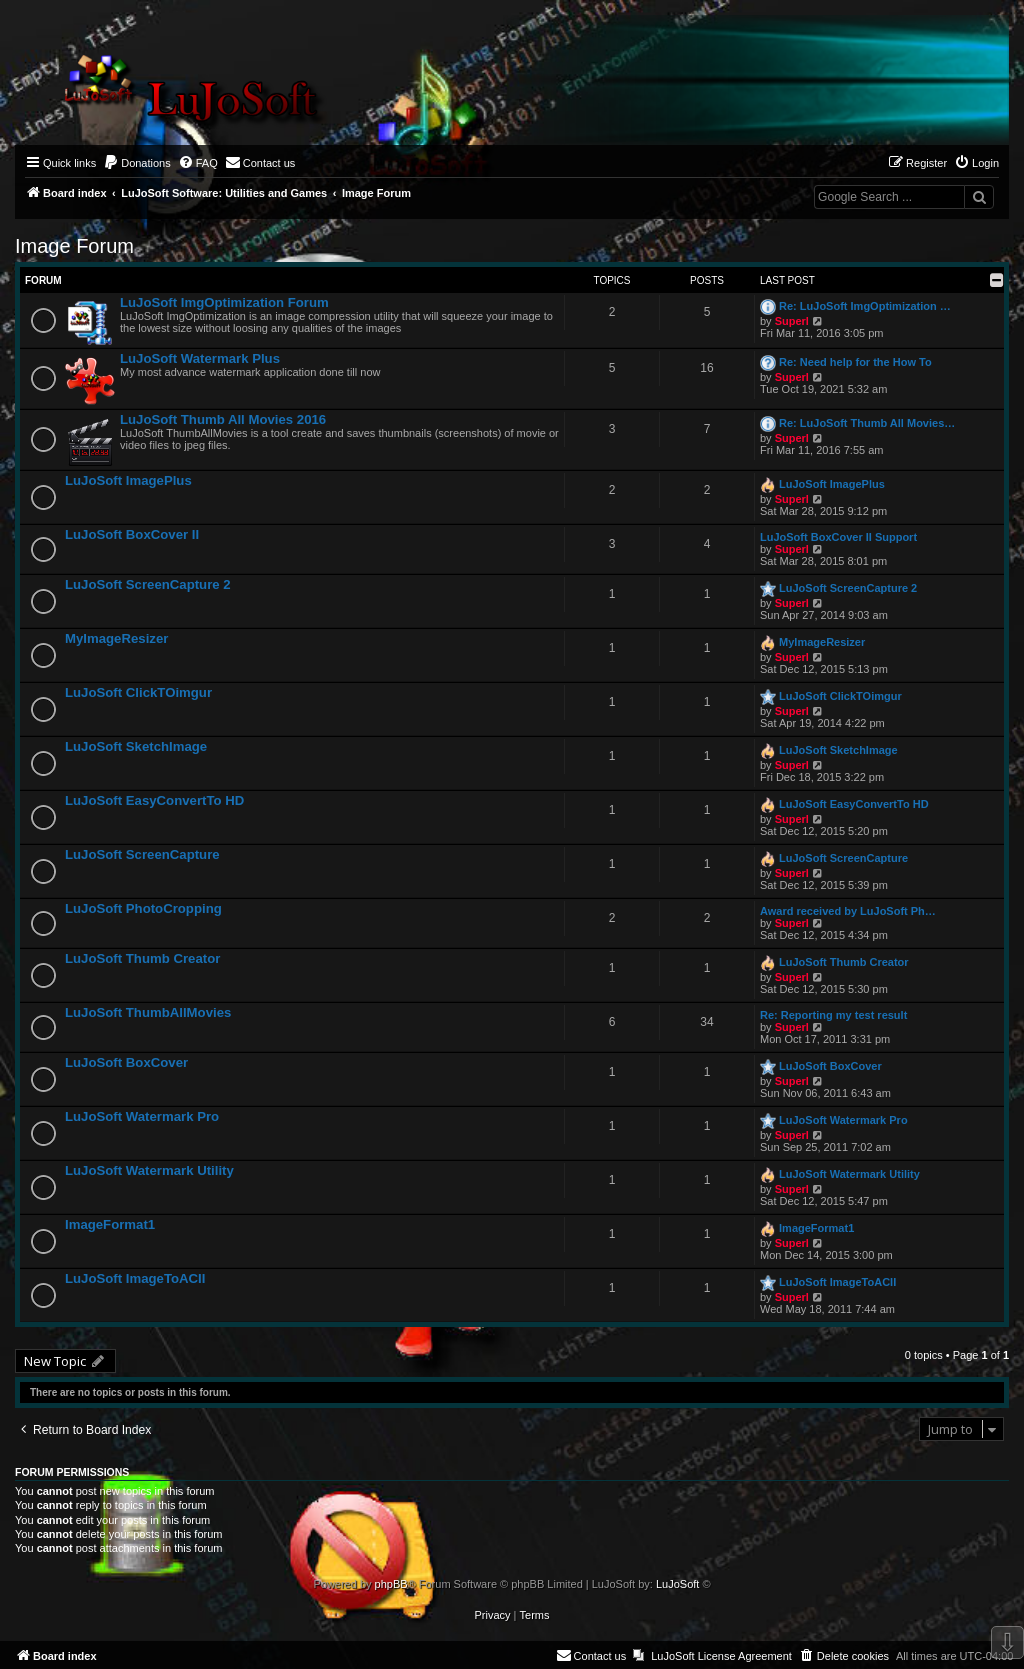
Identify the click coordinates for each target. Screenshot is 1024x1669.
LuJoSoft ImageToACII (135, 1278)
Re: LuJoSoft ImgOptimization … (865, 306)
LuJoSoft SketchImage (136, 746)
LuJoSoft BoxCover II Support (838, 537)
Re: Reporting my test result (833, 1015)
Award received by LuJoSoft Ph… (848, 911)
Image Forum (74, 246)
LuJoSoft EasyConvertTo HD (154, 800)
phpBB (391, 1584)
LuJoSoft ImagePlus (128, 480)
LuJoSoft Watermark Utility (149, 1170)
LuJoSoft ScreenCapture (142, 854)
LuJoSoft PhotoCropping (143, 908)
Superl (792, 321)
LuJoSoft (677, 1584)
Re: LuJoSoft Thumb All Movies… (867, 423)
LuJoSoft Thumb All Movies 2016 (223, 419)
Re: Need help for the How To (855, 362)
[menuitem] (137, 163)
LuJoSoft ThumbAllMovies (148, 1012)
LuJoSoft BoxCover (126, 1062)
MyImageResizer (116, 638)
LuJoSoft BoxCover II (132, 534)
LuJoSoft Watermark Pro (142, 1116)
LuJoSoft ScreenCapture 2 (148, 584)
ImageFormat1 (110, 1224)
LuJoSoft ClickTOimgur (138, 692)
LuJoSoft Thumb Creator (142, 958)
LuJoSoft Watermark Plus (200, 358)
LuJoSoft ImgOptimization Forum (224, 302)
